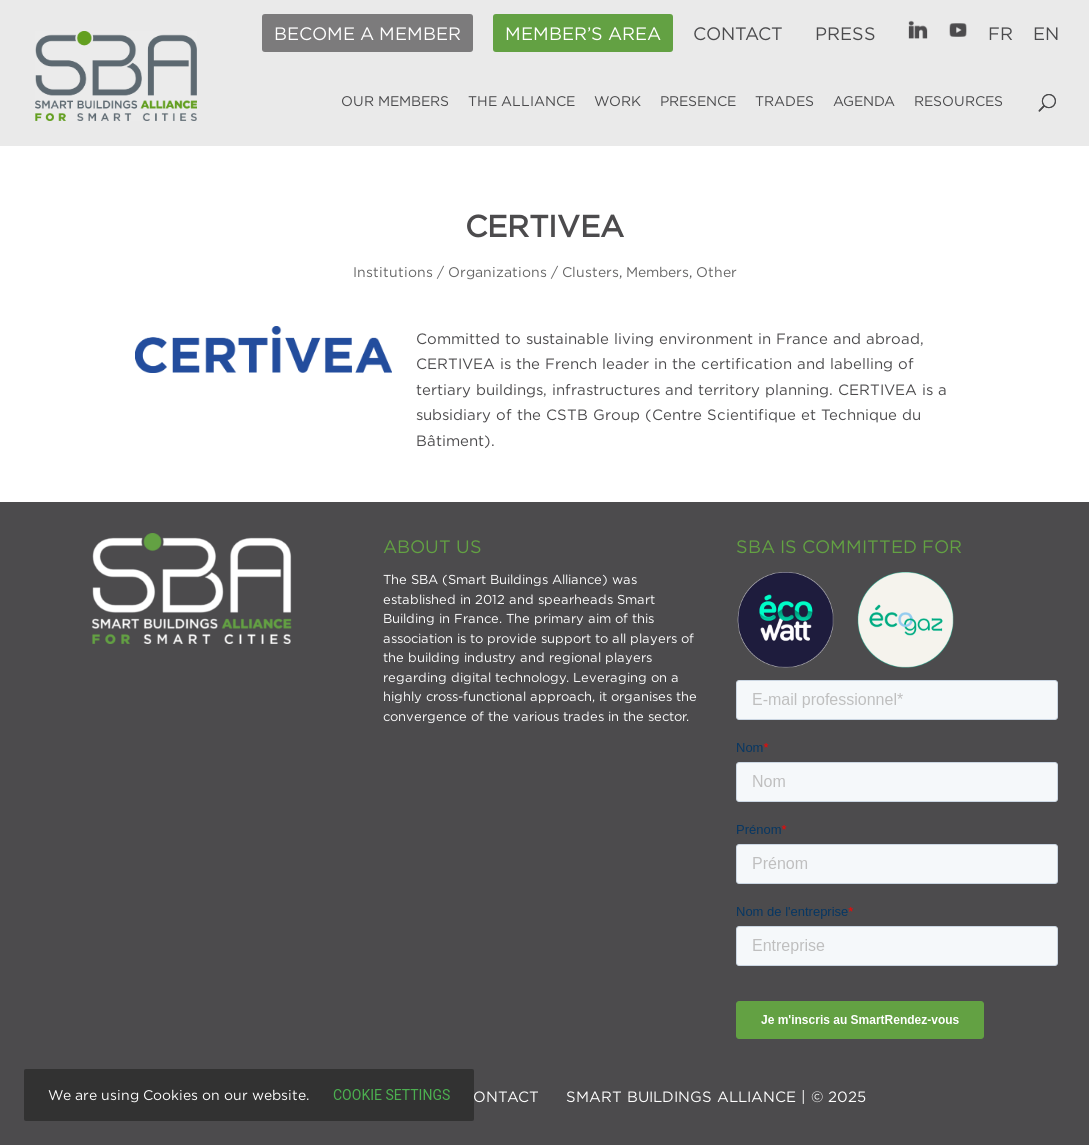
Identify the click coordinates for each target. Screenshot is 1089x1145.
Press (845, 34)
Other (716, 271)
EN (1046, 34)
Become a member (367, 34)
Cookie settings (391, 1095)
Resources (958, 101)
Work (617, 101)
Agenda (864, 101)
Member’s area (583, 34)
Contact (738, 34)
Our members (395, 101)
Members (657, 271)
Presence (698, 101)
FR (1000, 34)
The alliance (521, 101)
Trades (784, 101)
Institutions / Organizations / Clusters (486, 271)
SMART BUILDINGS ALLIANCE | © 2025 (716, 1096)
